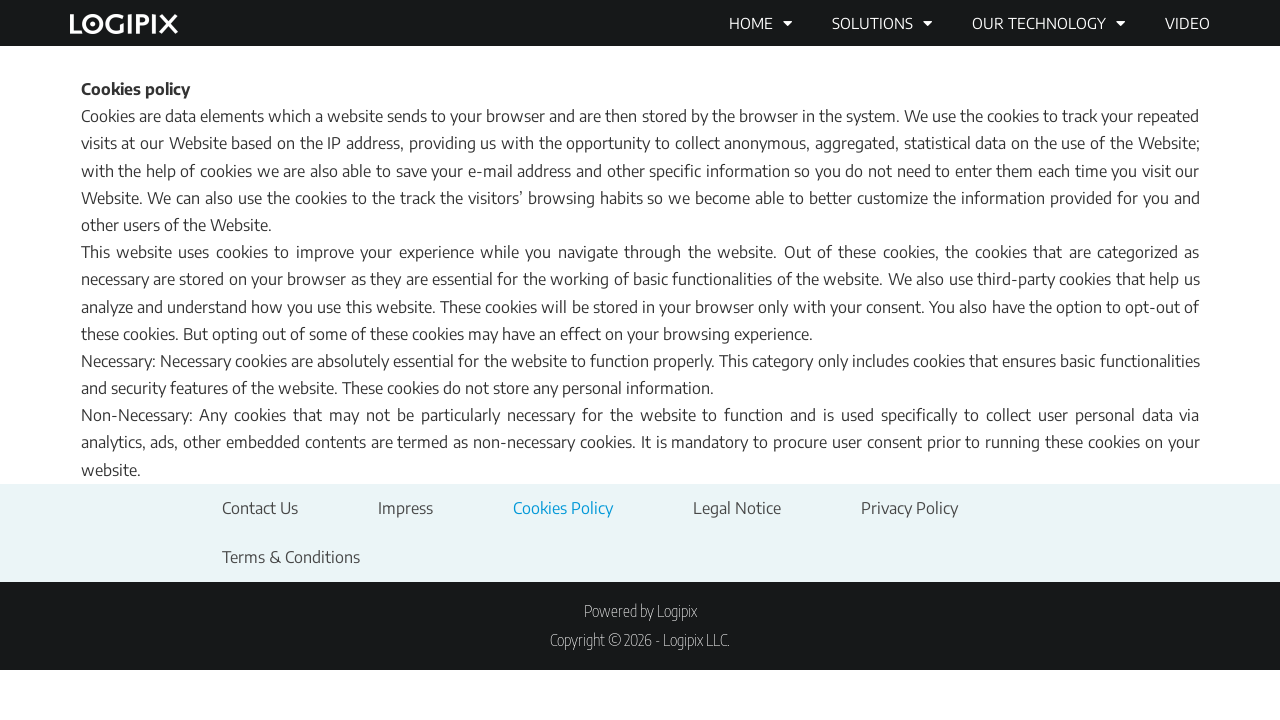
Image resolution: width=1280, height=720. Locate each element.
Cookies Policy (563, 508)
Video (1187, 23)
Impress (405, 508)
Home (760, 23)
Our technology (1048, 23)
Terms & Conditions (291, 557)
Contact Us (260, 508)
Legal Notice (737, 508)
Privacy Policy (909, 508)
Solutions (882, 23)
